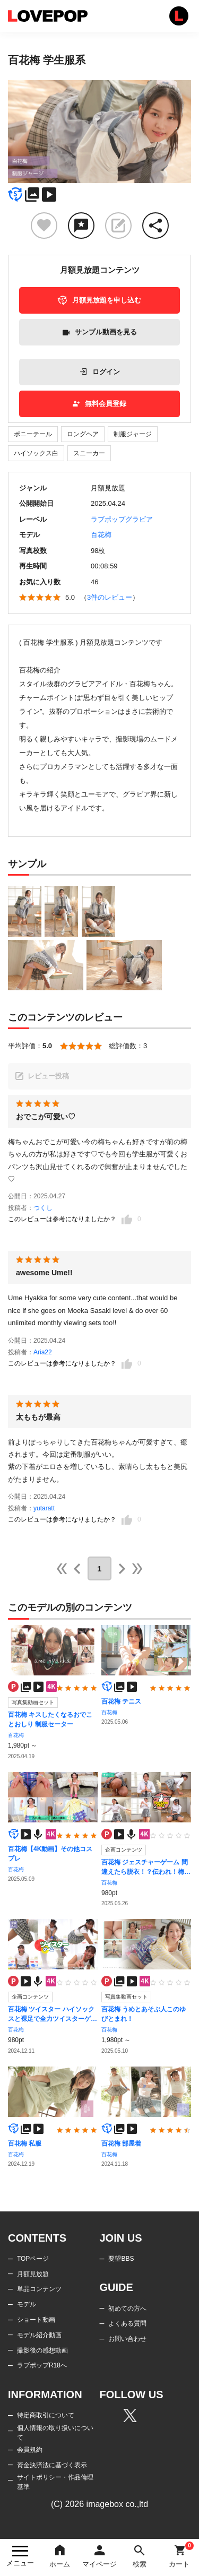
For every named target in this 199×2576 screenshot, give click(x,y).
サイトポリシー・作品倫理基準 (55, 2482)
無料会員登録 (99, 404)
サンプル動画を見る (100, 332)
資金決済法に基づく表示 (52, 2465)
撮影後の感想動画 (42, 2350)
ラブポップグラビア (122, 519)
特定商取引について (45, 2415)
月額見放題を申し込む (99, 300)
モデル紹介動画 (39, 2335)
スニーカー (89, 453)
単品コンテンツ (39, 2289)
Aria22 (42, 1352)
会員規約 (29, 2449)
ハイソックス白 (36, 453)
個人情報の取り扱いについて (55, 2432)
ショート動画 (36, 2319)
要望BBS (121, 2258)
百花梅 (101, 535)
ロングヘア (83, 434)
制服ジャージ (133, 434)
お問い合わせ (127, 2338)
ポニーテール (33, 434)
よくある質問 (127, 2323)
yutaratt (44, 1508)
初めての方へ (127, 2308)
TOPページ (33, 2258)
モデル (26, 2304)
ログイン (100, 372)
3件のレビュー (109, 597)
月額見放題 (33, 2274)
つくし (43, 1208)
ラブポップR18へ (42, 2365)
